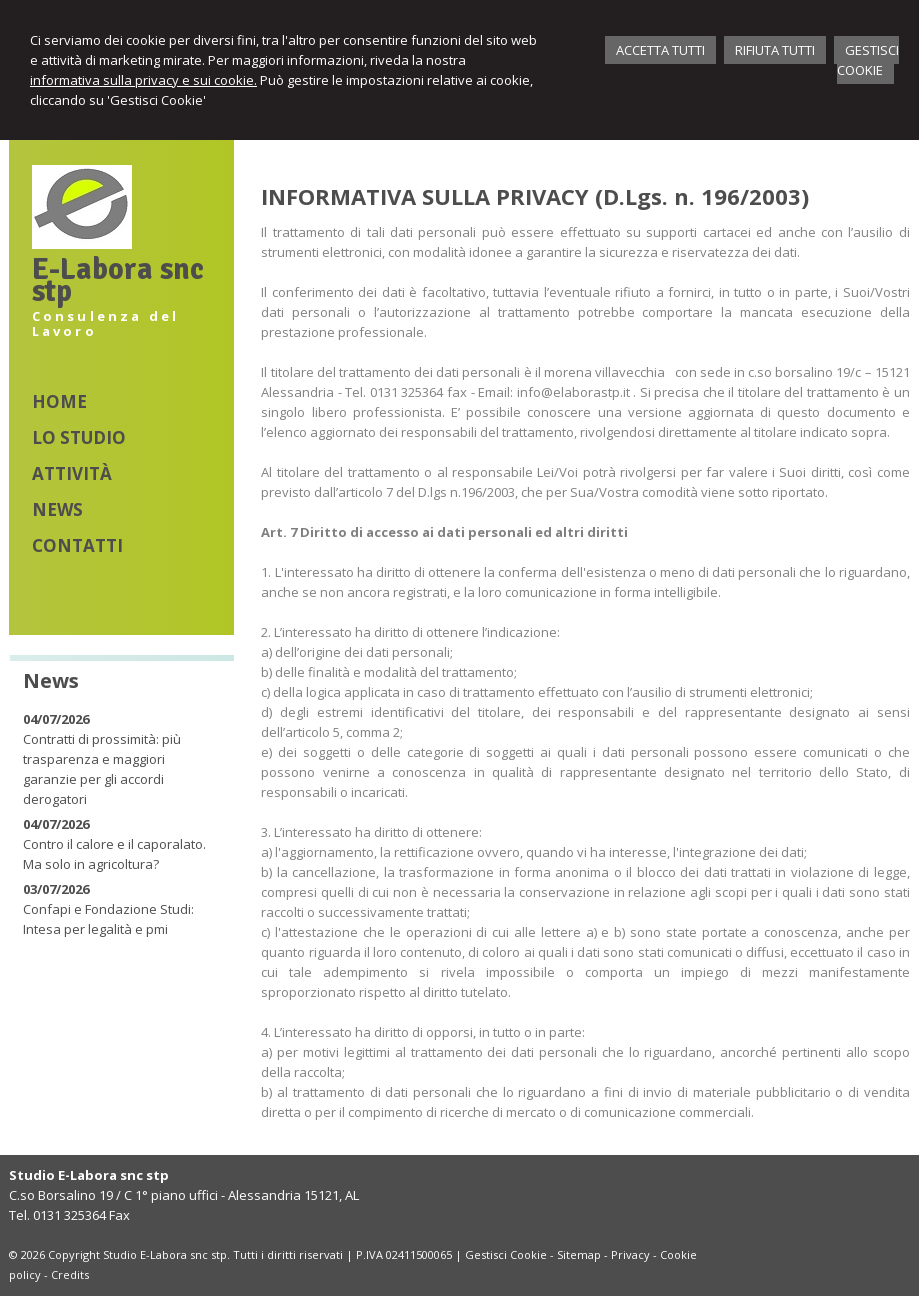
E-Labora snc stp (118, 280)
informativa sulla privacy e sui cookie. (143, 80)
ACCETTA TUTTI (660, 50)
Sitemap (579, 1254)
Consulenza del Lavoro (106, 323)
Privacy (630, 1254)
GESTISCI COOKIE (868, 60)
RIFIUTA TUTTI (775, 50)
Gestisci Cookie (506, 1254)
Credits (70, 1274)
